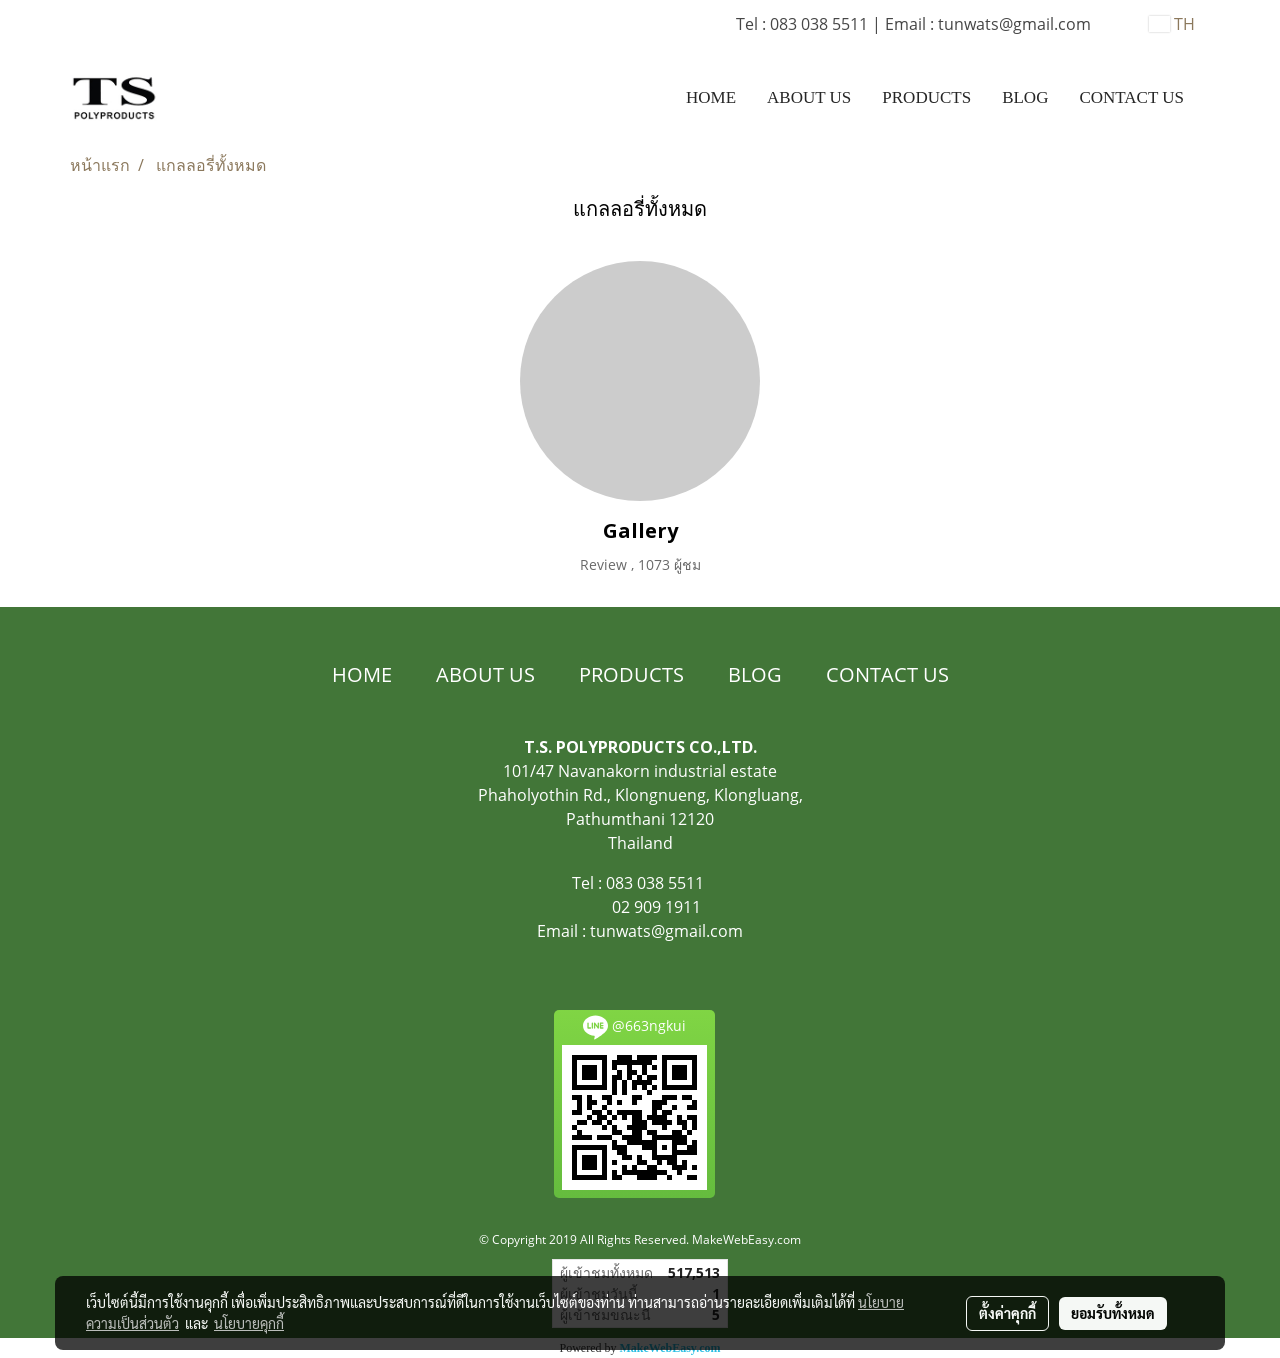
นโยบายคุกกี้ (249, 1323)
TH (1172, 24)
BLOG (1025, 97)
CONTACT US (1131, 97)
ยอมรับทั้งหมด (1113, 1313)
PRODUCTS (926, 97)
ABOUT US (809, 97)
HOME (711, 97)
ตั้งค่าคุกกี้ (1007, 1313)
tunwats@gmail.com (666, 931)
